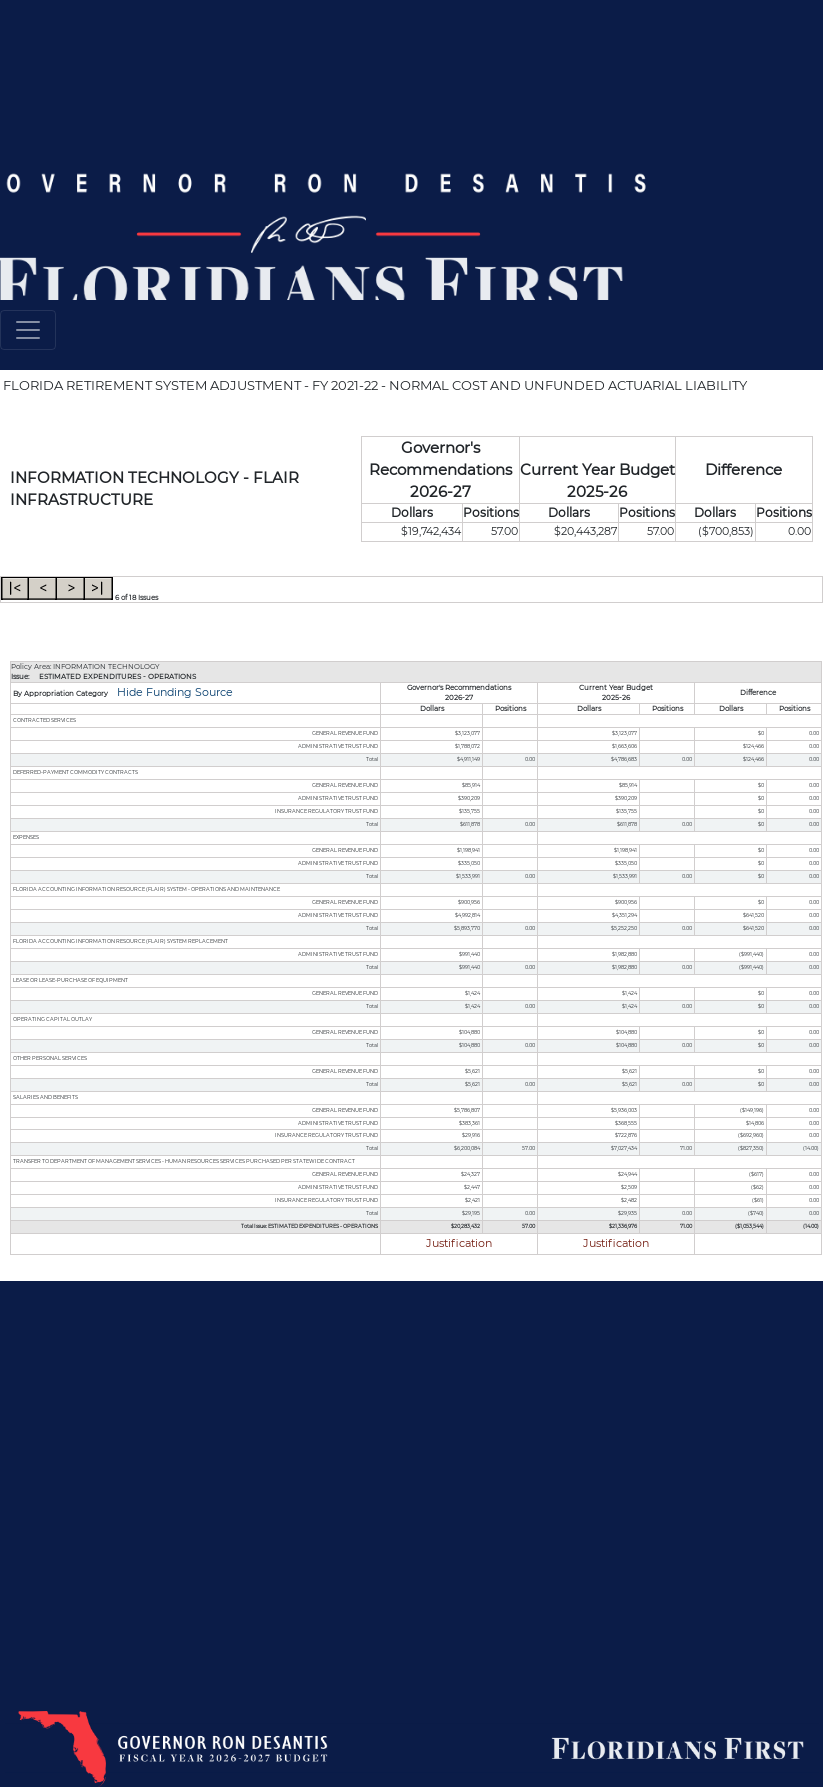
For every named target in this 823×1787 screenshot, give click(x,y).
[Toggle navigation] (28, 330)
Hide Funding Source (173, 692)
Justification (459, 1243)
